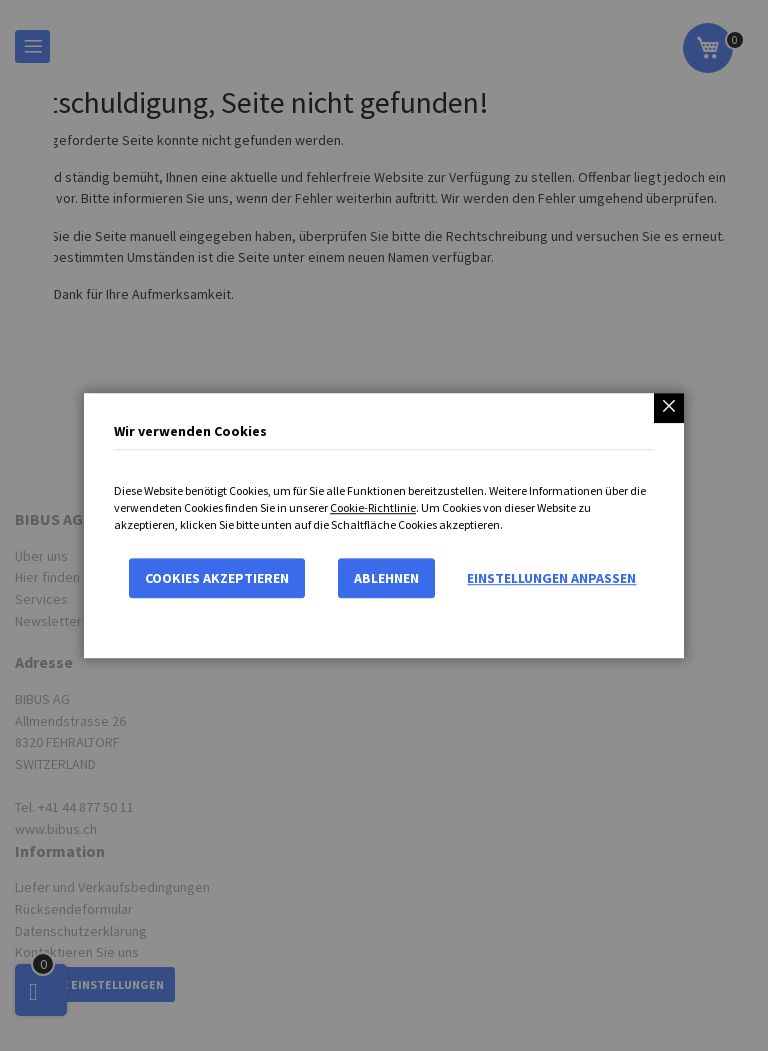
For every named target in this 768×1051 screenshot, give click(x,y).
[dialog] (384, 525)
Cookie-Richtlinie (373, 507)
